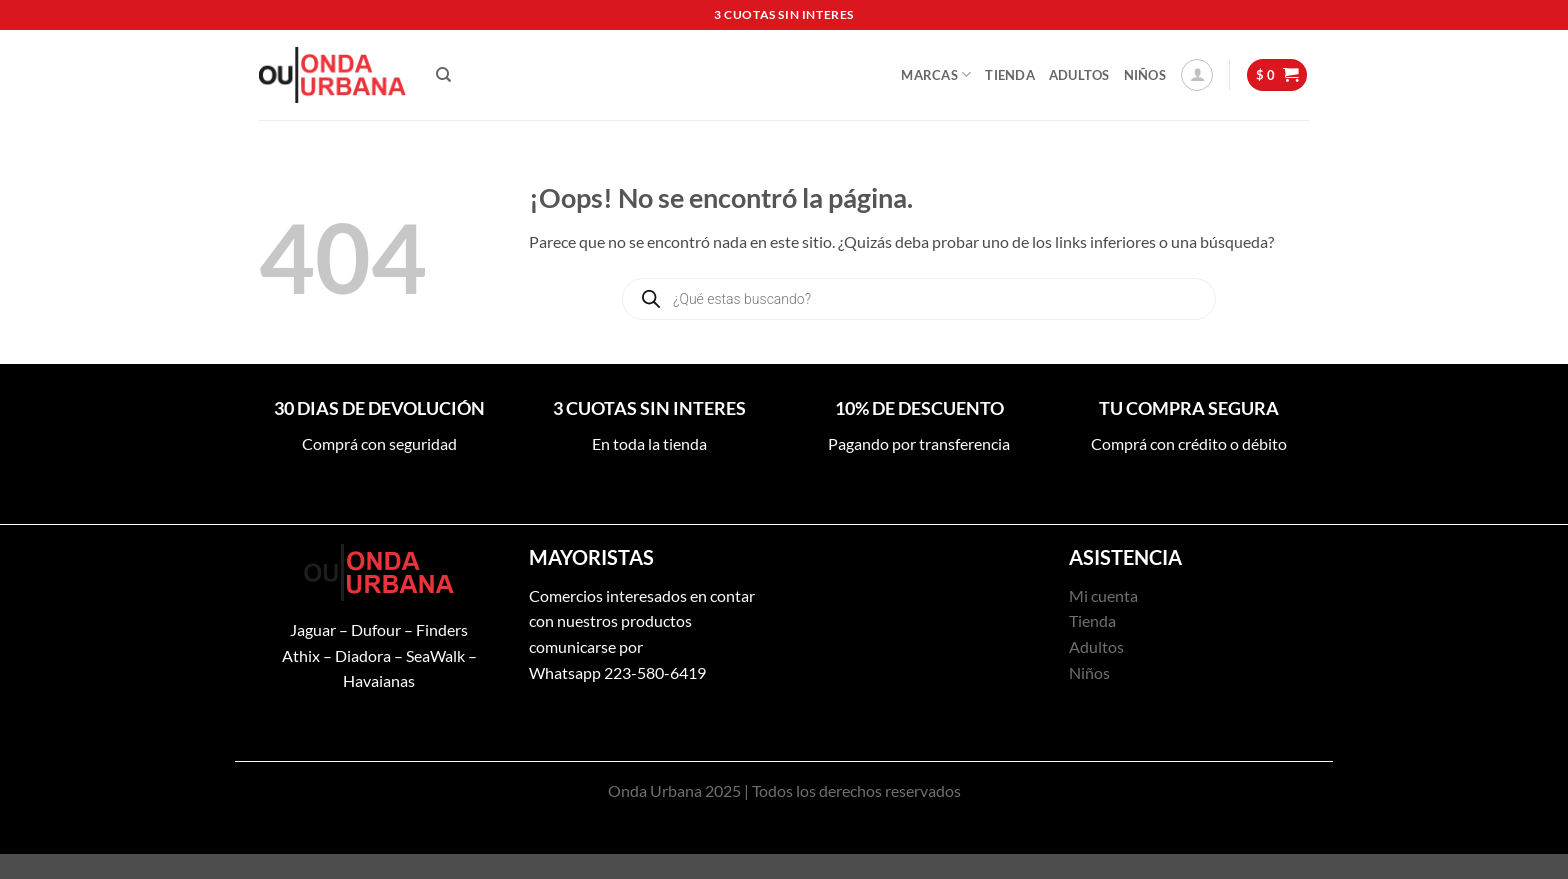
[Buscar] (443, 75)
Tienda (1010, 75)
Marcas (936, 74)
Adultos (1079, 75)
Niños (1145, 75)
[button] (1197, 75)
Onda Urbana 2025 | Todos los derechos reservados (784, 790)
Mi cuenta (1103, 595)
